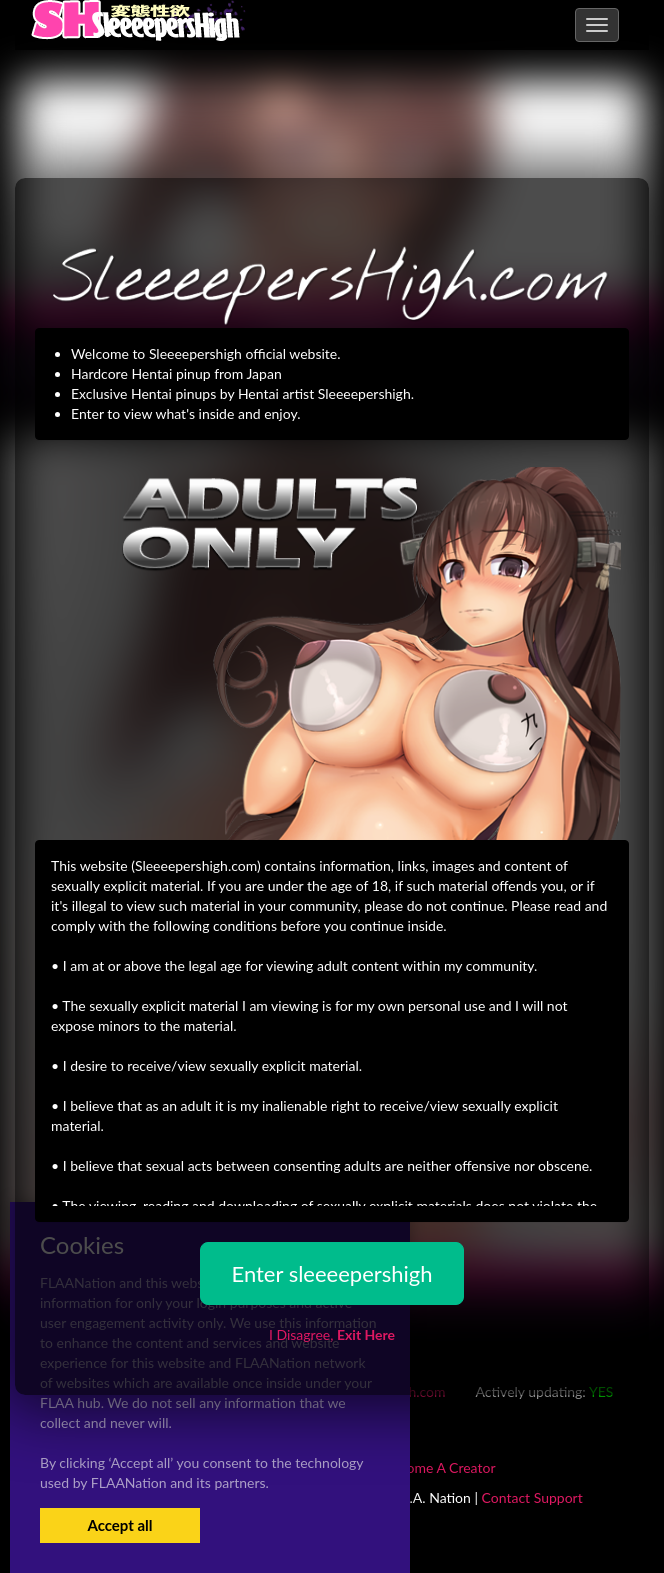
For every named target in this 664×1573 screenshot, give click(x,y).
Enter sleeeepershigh (331, 1273)
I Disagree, (332, 1334)
